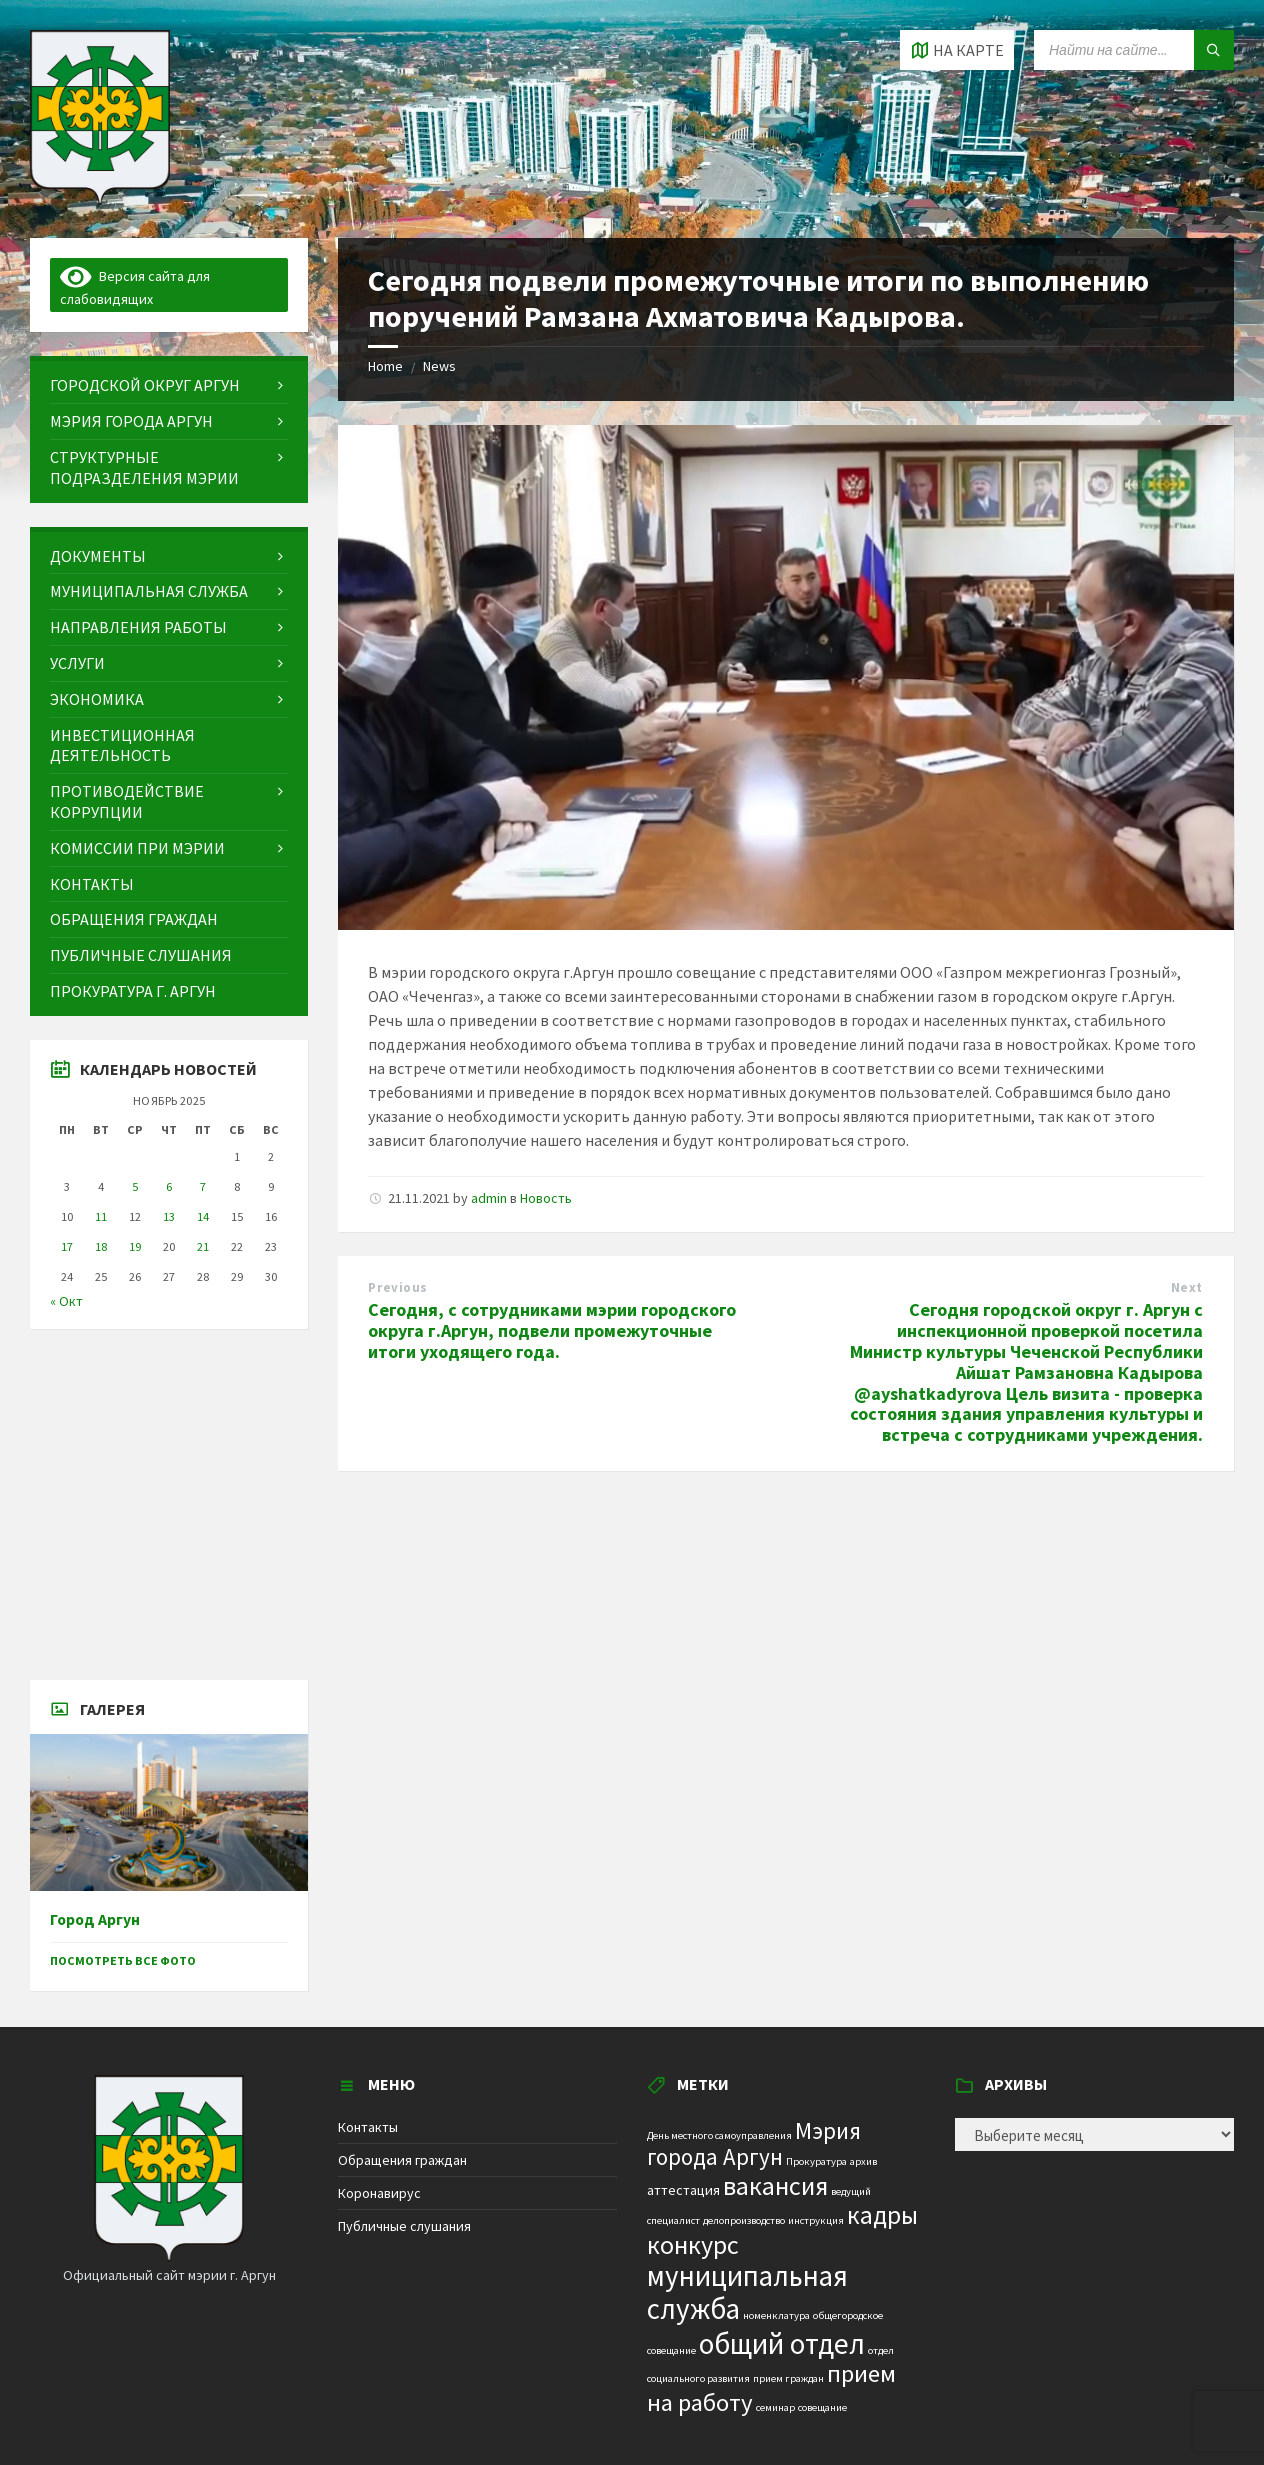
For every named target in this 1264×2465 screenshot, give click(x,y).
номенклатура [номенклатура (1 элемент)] (776, 2315)
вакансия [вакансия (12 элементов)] (775, 2185)
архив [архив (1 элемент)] (863, 2161)
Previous (397, 1287)
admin (489, 1198)
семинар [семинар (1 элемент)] (775, 2407)
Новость (546, 1198)
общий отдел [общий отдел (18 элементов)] (782, 2343)
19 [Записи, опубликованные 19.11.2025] (135, 1246)
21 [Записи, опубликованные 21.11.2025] (203, 1246)
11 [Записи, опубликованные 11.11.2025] (101, 1216)
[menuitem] (169, 385)
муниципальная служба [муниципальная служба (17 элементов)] (747, 2292)
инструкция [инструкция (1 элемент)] (816, 2220)
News (439, 366)
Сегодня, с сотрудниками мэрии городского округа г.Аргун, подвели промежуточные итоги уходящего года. (552, 1330)
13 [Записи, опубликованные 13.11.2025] (169, 1216)
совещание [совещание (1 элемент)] (822, 2407)
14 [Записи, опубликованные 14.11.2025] (203, 1216)
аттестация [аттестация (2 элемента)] (683, 2190)
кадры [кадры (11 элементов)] (882, 2215)
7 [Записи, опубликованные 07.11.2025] (203, 1186)
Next (1187, 1287)
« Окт (66, 1301)
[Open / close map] (957, 50)
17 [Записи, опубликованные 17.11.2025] (67, 1246)
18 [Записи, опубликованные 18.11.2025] (101, 1246)
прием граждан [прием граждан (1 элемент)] (788, 2378)
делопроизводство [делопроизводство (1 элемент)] (744, 2220)
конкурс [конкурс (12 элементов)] (693, 2244)
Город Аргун (95, 1919)
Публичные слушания (404, 2226)
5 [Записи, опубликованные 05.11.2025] (135, 1186)
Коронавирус (379, 2193)
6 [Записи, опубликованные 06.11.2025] (169, 1186)
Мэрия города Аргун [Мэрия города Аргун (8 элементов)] (754, 2144)
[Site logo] (100, 199)
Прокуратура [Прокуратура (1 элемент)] (816, 2161)
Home (385, 366)
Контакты (368, 2127)
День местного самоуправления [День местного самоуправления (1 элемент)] (719, 2135)
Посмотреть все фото (123, 1960)
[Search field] (1134, 50)
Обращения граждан (402, 2160)
